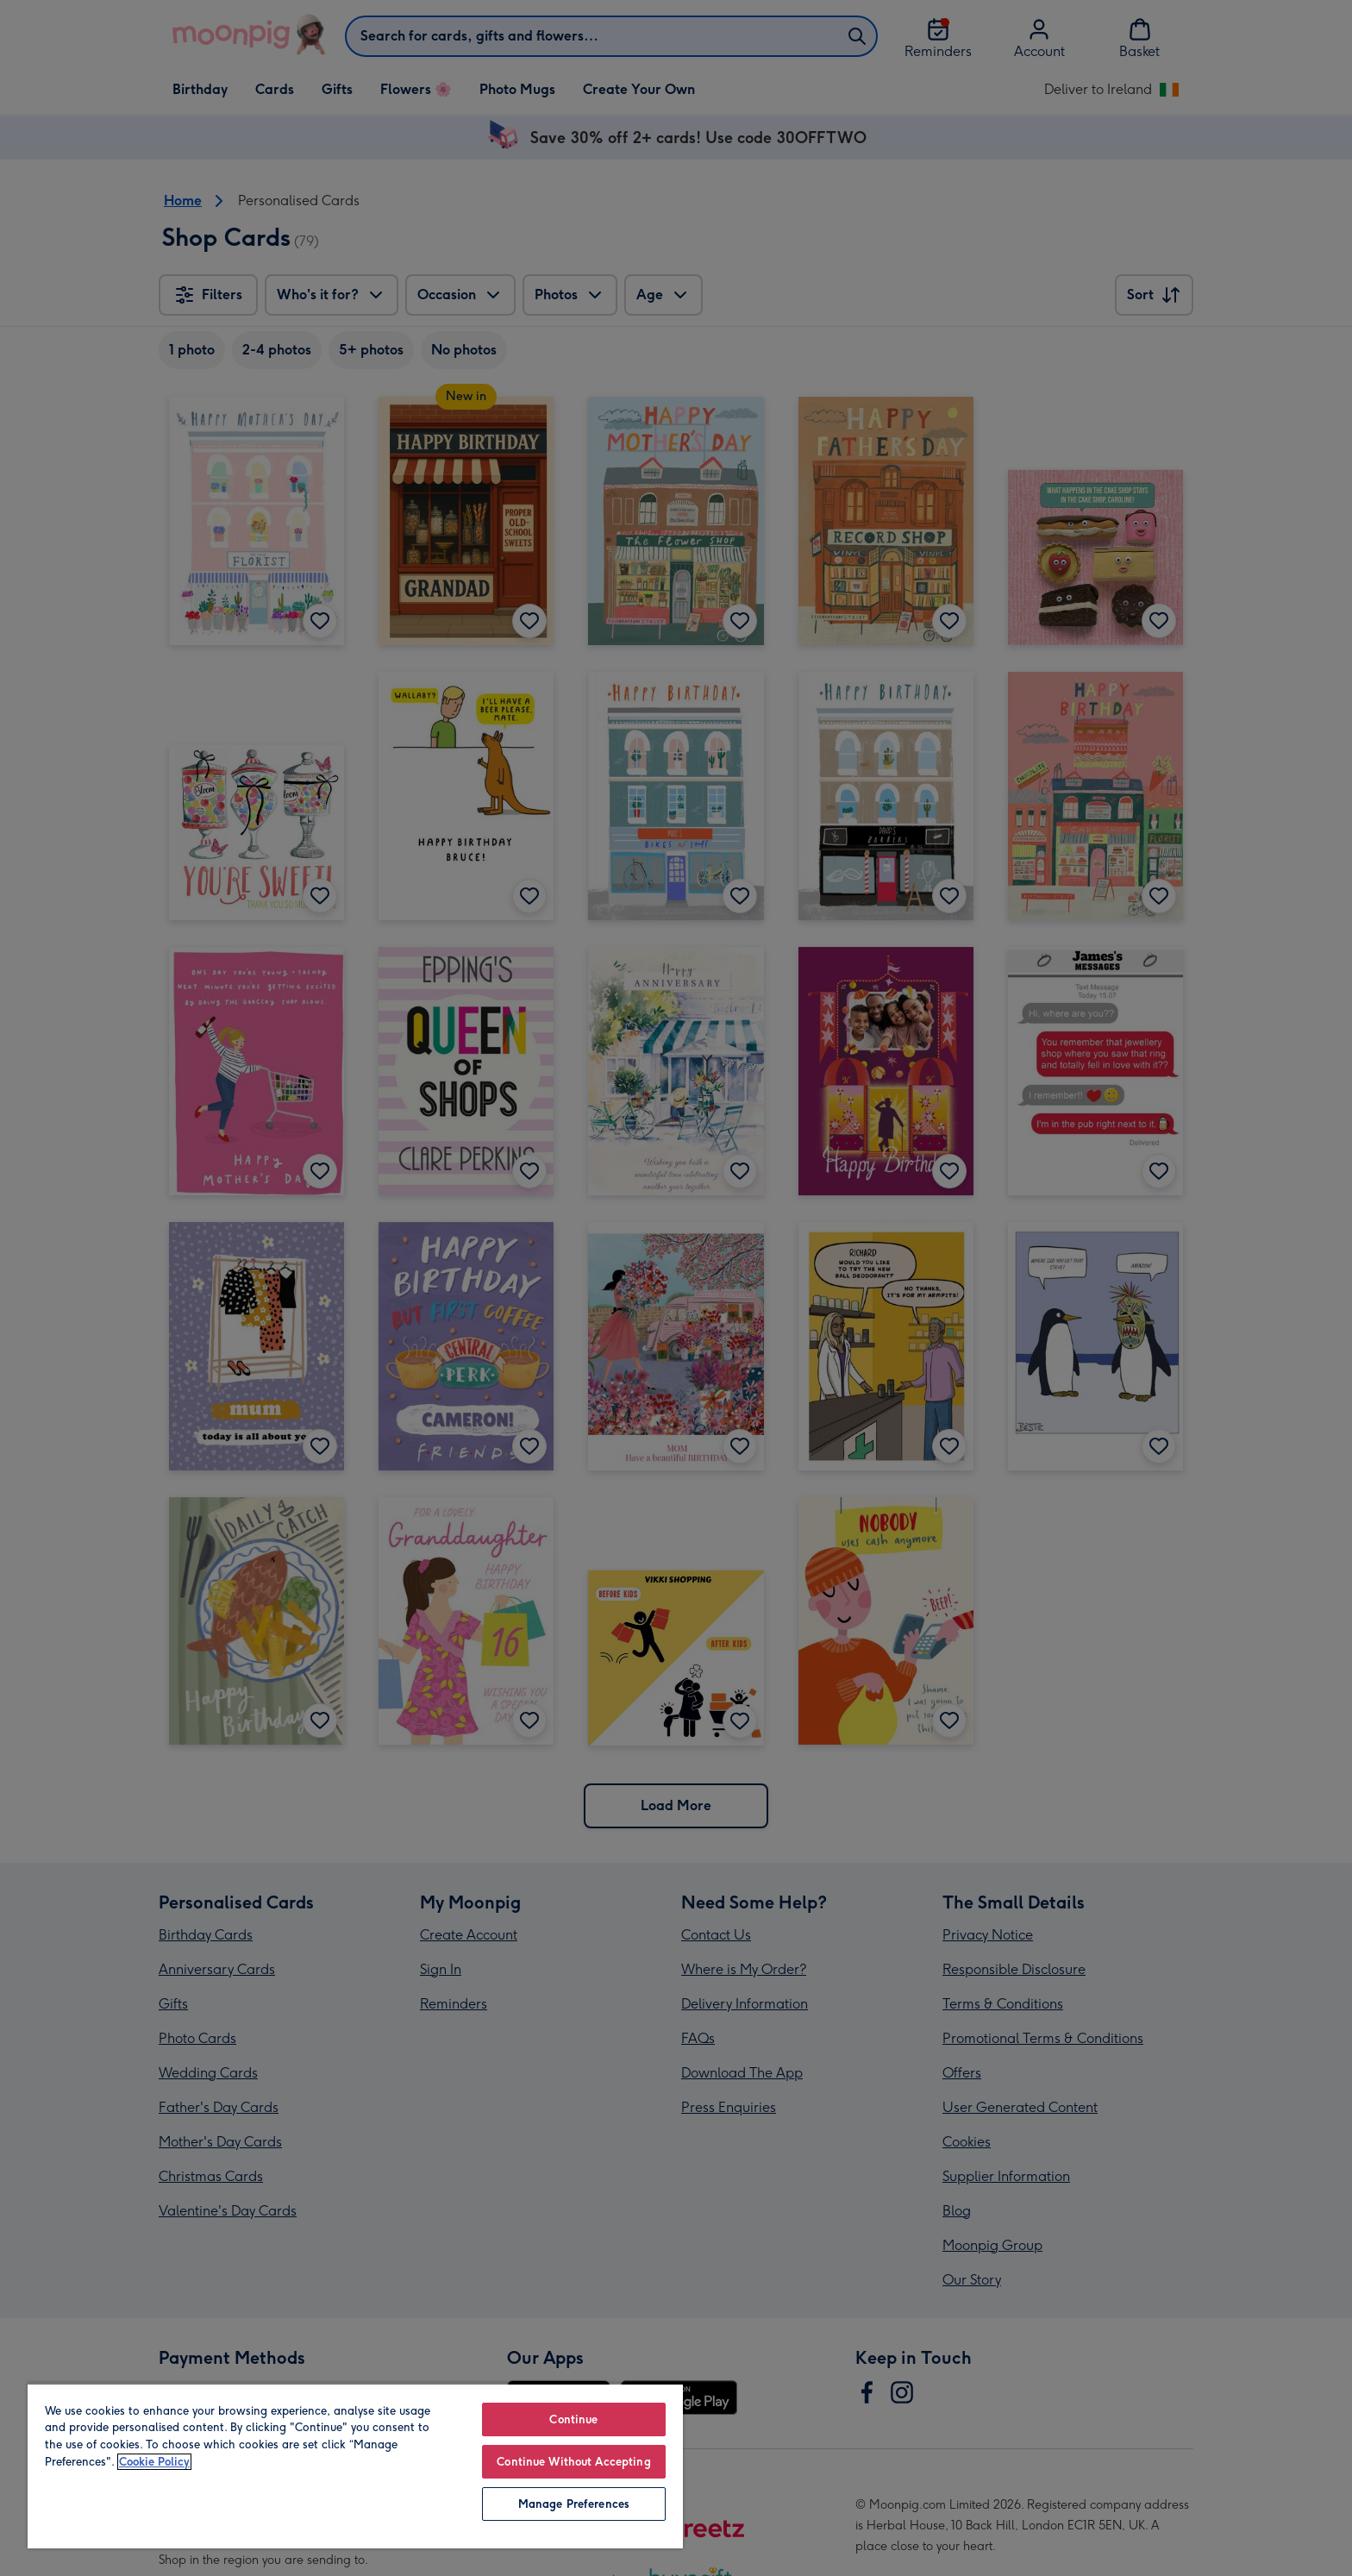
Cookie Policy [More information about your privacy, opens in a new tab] (154, 2461)
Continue (573, 2419)
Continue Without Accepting (573, 2461)
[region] (355, 2465)
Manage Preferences (573, 2504)
